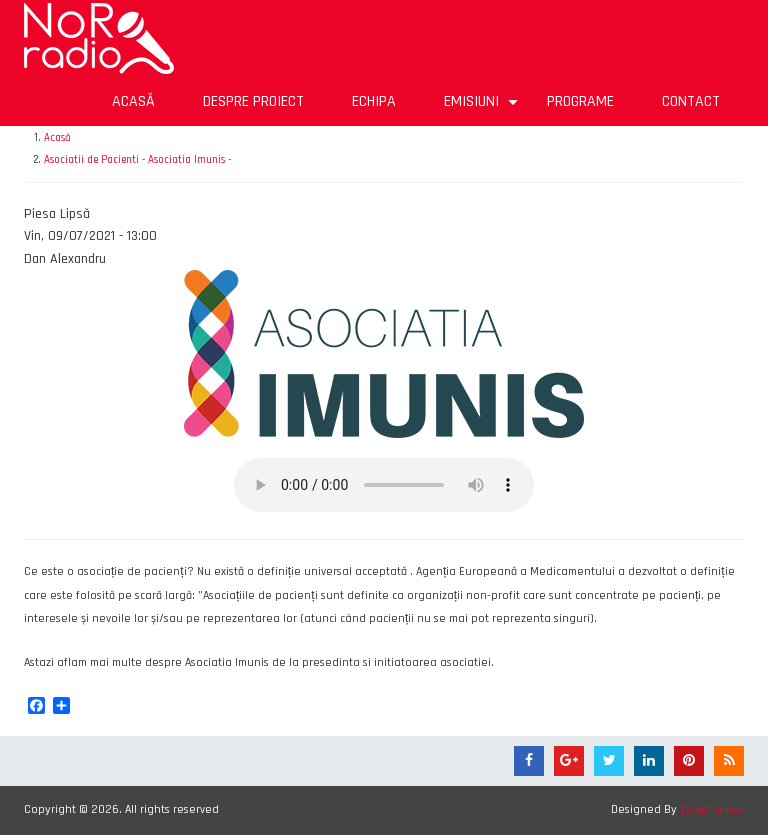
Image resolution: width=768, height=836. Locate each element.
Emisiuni (483, 108)
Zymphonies (712, 809)
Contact (691, 101)
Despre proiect (253, 101)
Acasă (133, 101)
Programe (580, 101)
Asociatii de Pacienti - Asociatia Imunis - (137, 160)
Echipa (374, 101)
